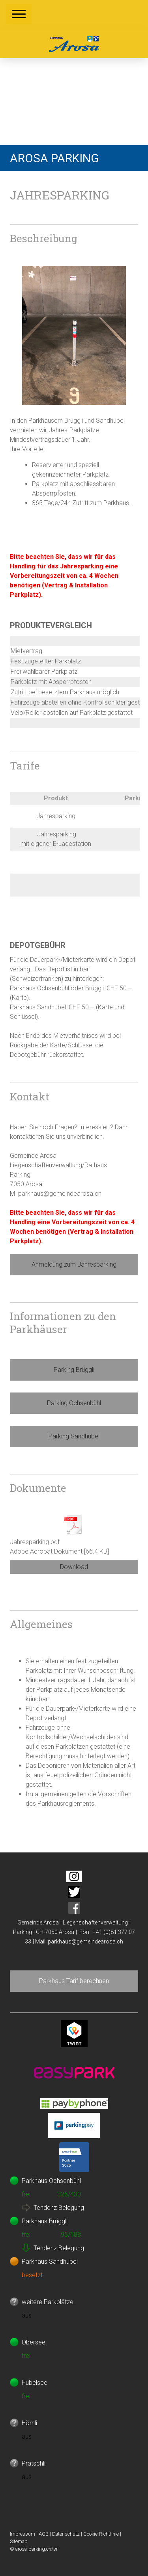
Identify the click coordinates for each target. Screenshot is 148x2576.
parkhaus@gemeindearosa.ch (85, 1941)
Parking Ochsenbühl (74, 1403)
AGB (44, 2534)
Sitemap (19, 2541)
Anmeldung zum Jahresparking (74, 1264)
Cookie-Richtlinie (101, 2534)
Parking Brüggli (74, 1369)
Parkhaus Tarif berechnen (74, 1981)
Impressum (22, 2534)
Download (74, 1567)
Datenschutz (66, 2534)
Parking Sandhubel (74, 1436)
